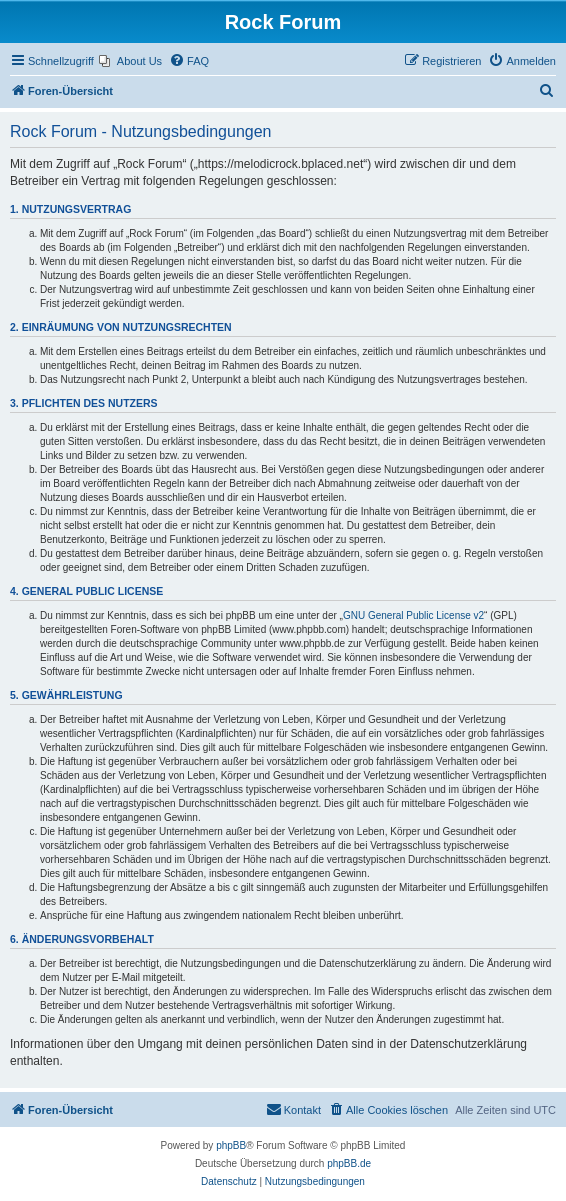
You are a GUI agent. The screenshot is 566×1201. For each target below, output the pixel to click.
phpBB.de (349, 1163)
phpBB (231, 1145)
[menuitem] (130, 61)
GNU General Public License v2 (413, 615)
